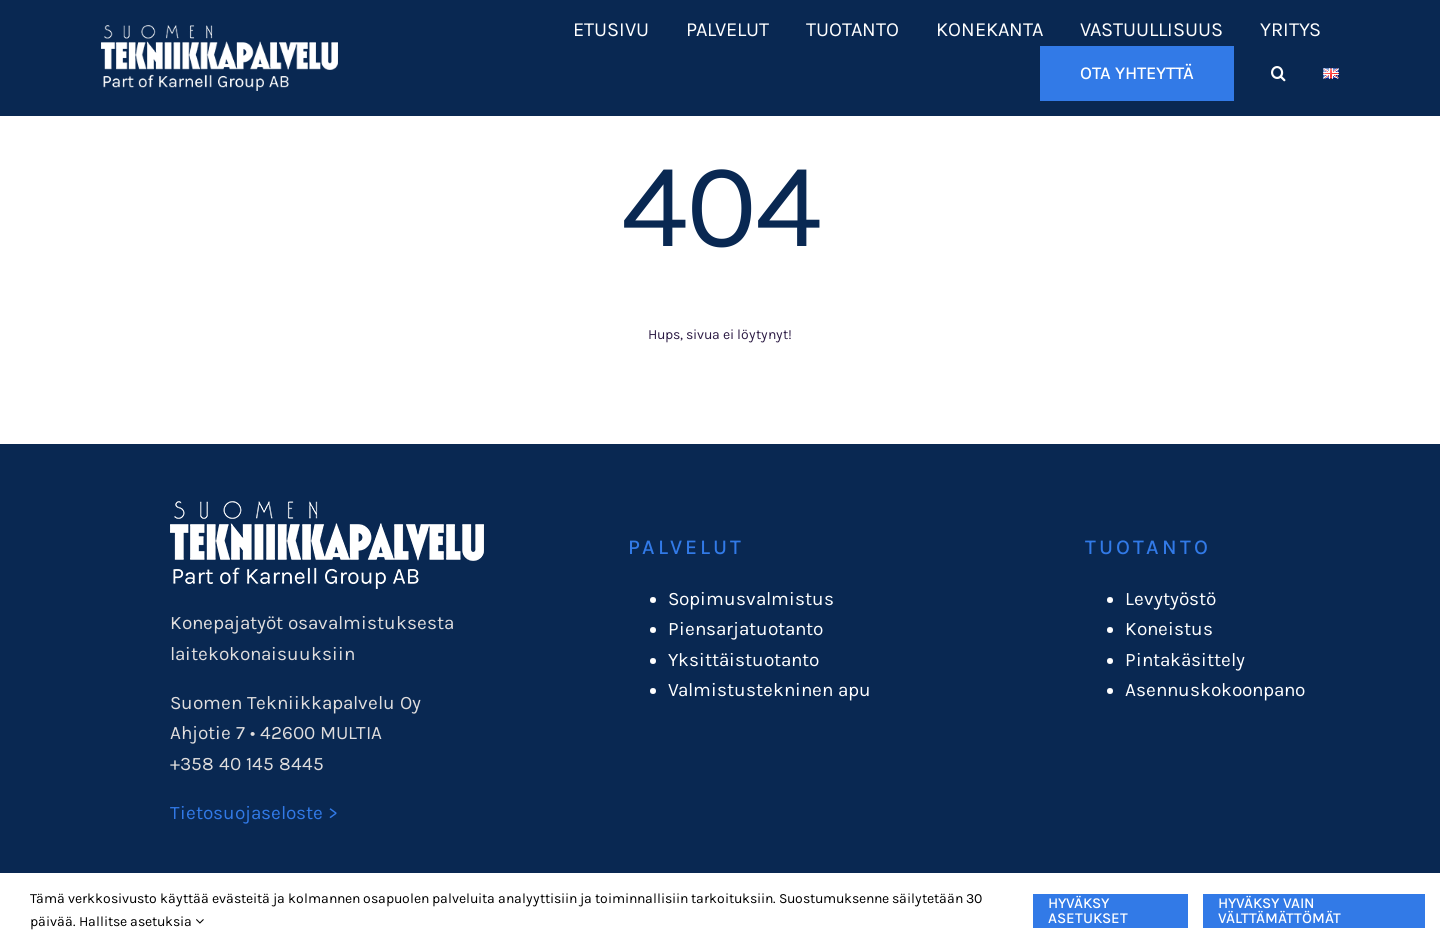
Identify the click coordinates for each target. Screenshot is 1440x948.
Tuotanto (1148, 547)
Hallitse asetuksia (141, 921)
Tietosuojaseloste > (254, 813)
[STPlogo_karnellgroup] (327, 510)
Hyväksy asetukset (1088, 910)
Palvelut (686, 547)
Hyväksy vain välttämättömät (1279, 910)
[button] (1278, 74)
